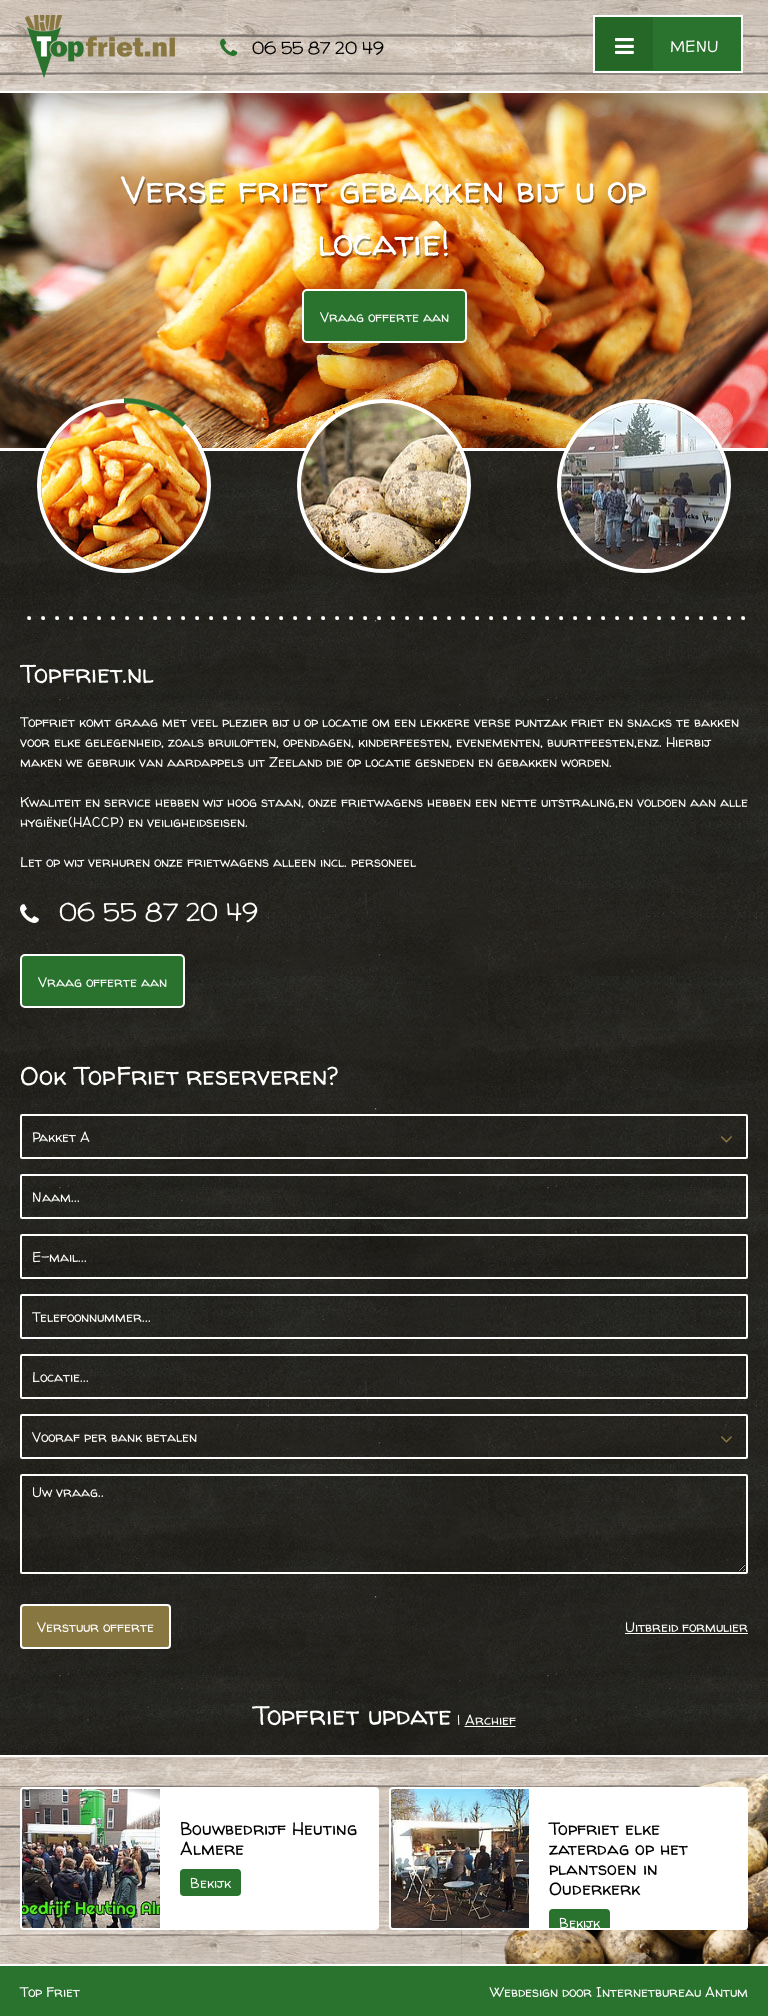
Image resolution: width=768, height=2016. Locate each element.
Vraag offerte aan (384, 316)
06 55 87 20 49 (318, 47)
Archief (490, 1719)
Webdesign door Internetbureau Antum (619, 1991)
